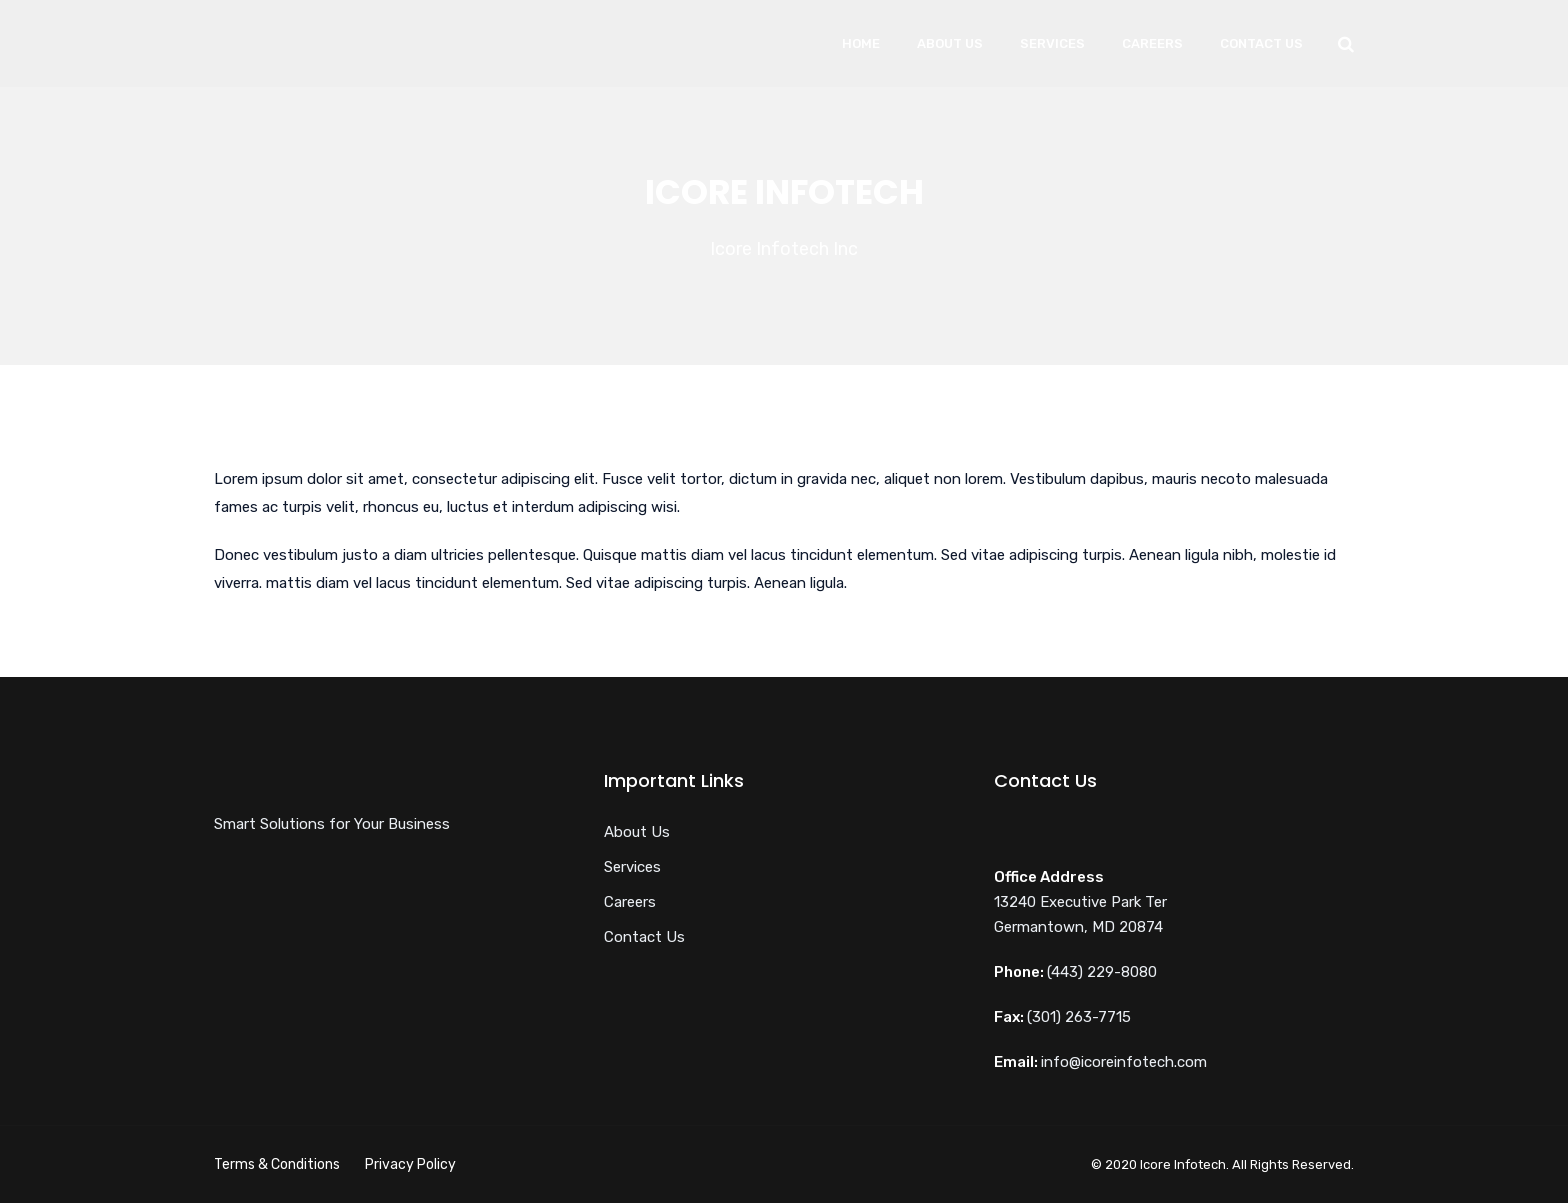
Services (1052, 43)
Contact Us (1261, 43)
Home (861, 43)
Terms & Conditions (277, 1164)
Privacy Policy (410, 1164)
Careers (1152, 43)
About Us (950, 43)
